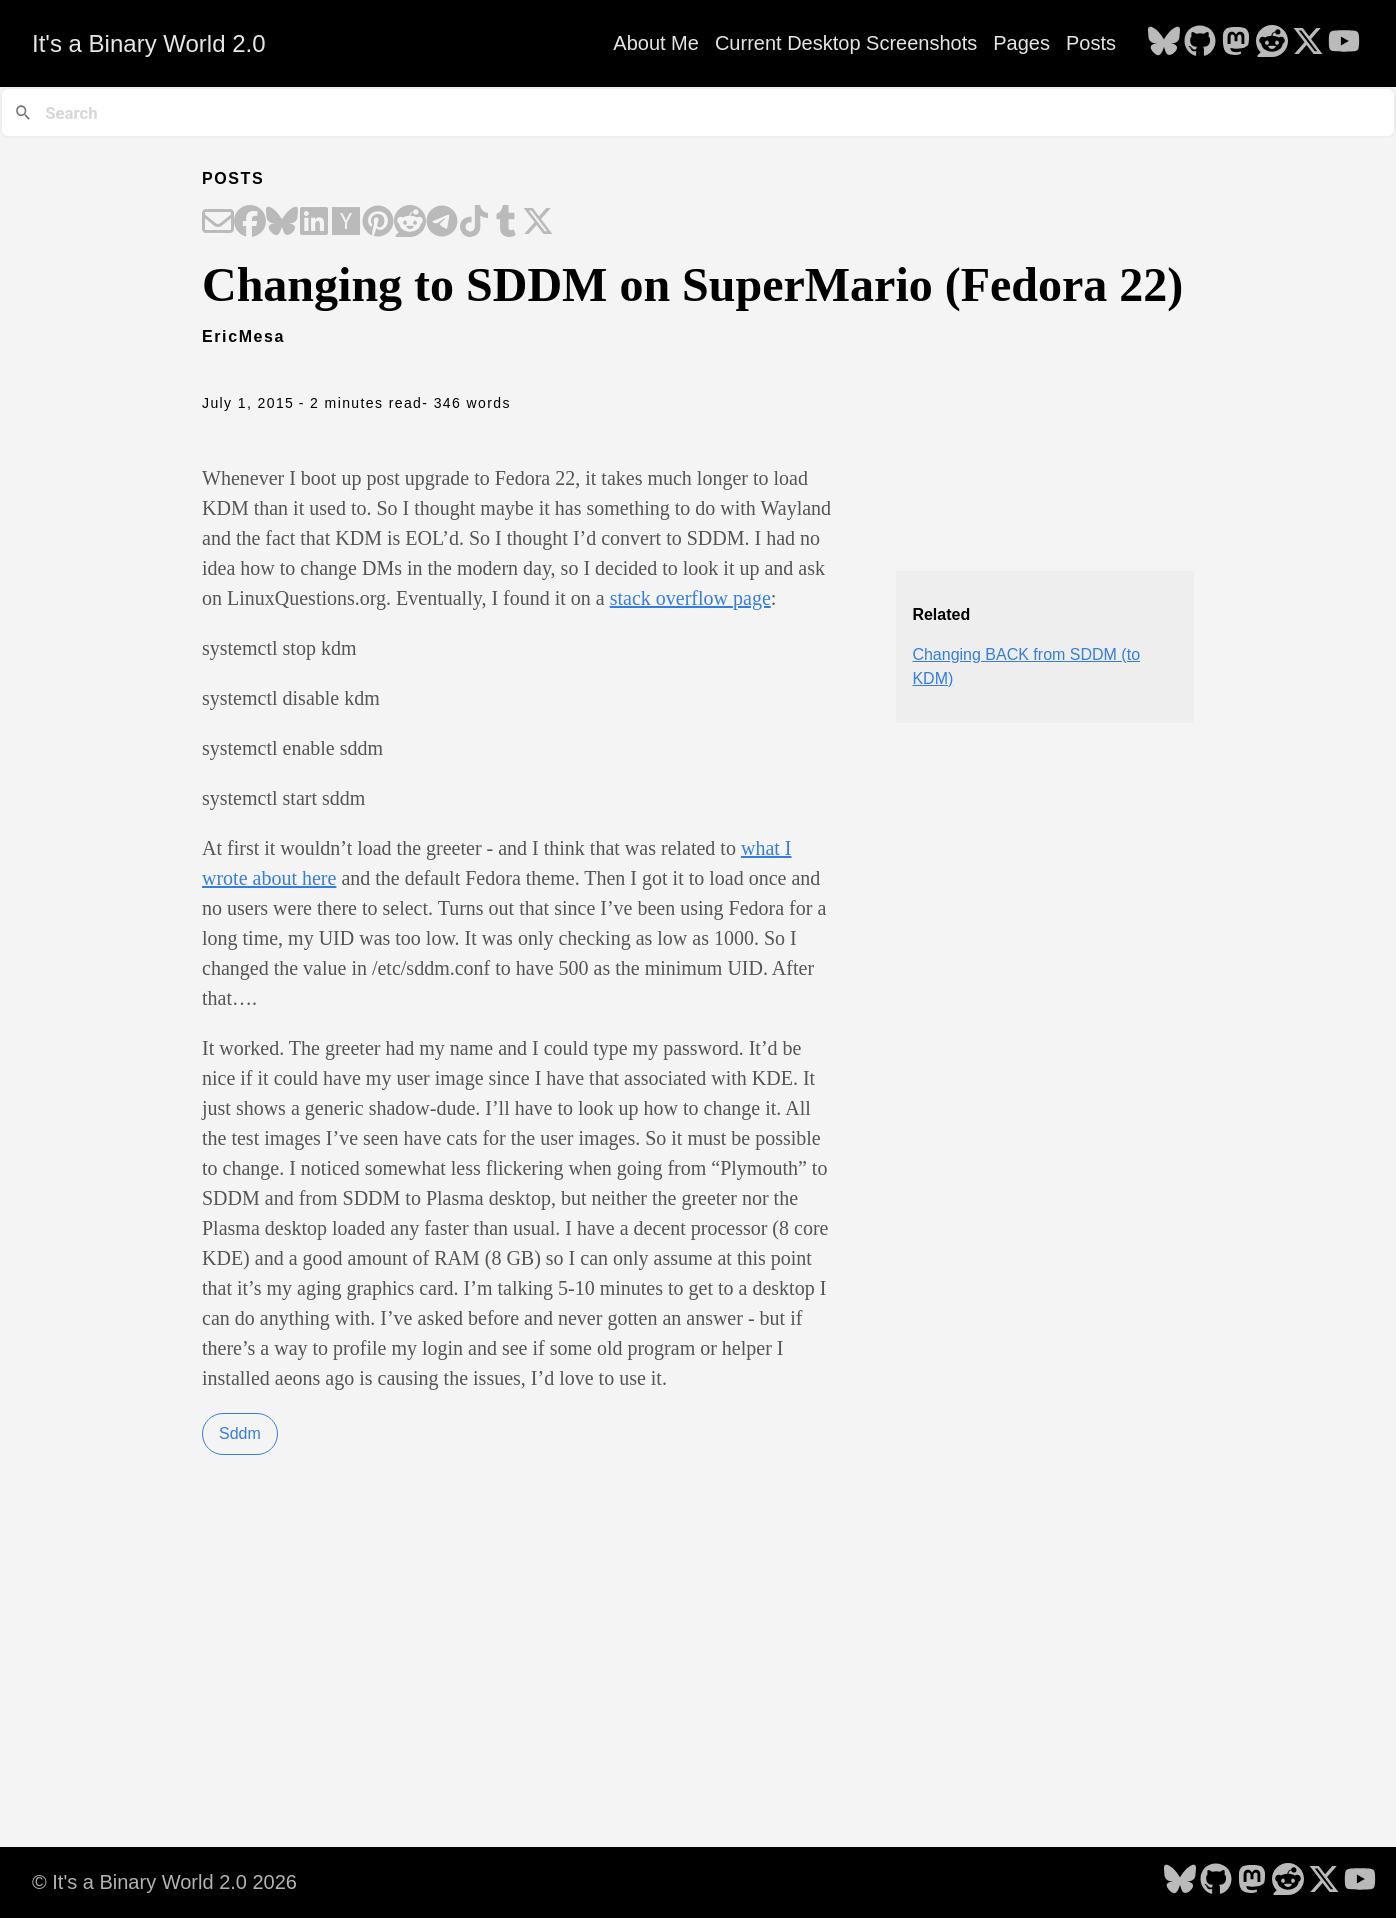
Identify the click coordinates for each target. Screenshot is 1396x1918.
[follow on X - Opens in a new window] (1308, 43)
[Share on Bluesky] (282, 223)
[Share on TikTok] (474, 223)
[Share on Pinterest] (378, 223)
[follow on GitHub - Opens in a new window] (1200, 43)
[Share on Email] (218, 223)
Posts (1091, 43)
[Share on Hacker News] (346, 223)
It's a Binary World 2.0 (149, 43)
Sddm (240, 1433)
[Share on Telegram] (442, 223)
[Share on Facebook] (250, 223)
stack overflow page (690, 598)
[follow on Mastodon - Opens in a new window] (1236, 43)
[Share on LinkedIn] (314, 223)
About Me (656, 43)
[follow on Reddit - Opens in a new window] (1272, 43)
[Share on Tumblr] (506, 223)
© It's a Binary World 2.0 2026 (164, 1882)
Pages (1021, 43)
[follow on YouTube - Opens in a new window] (1344, 43)
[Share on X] (538, 223)
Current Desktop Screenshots (846, 43)
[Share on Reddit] (410, 223)
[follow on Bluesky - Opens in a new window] (1164, 43)
